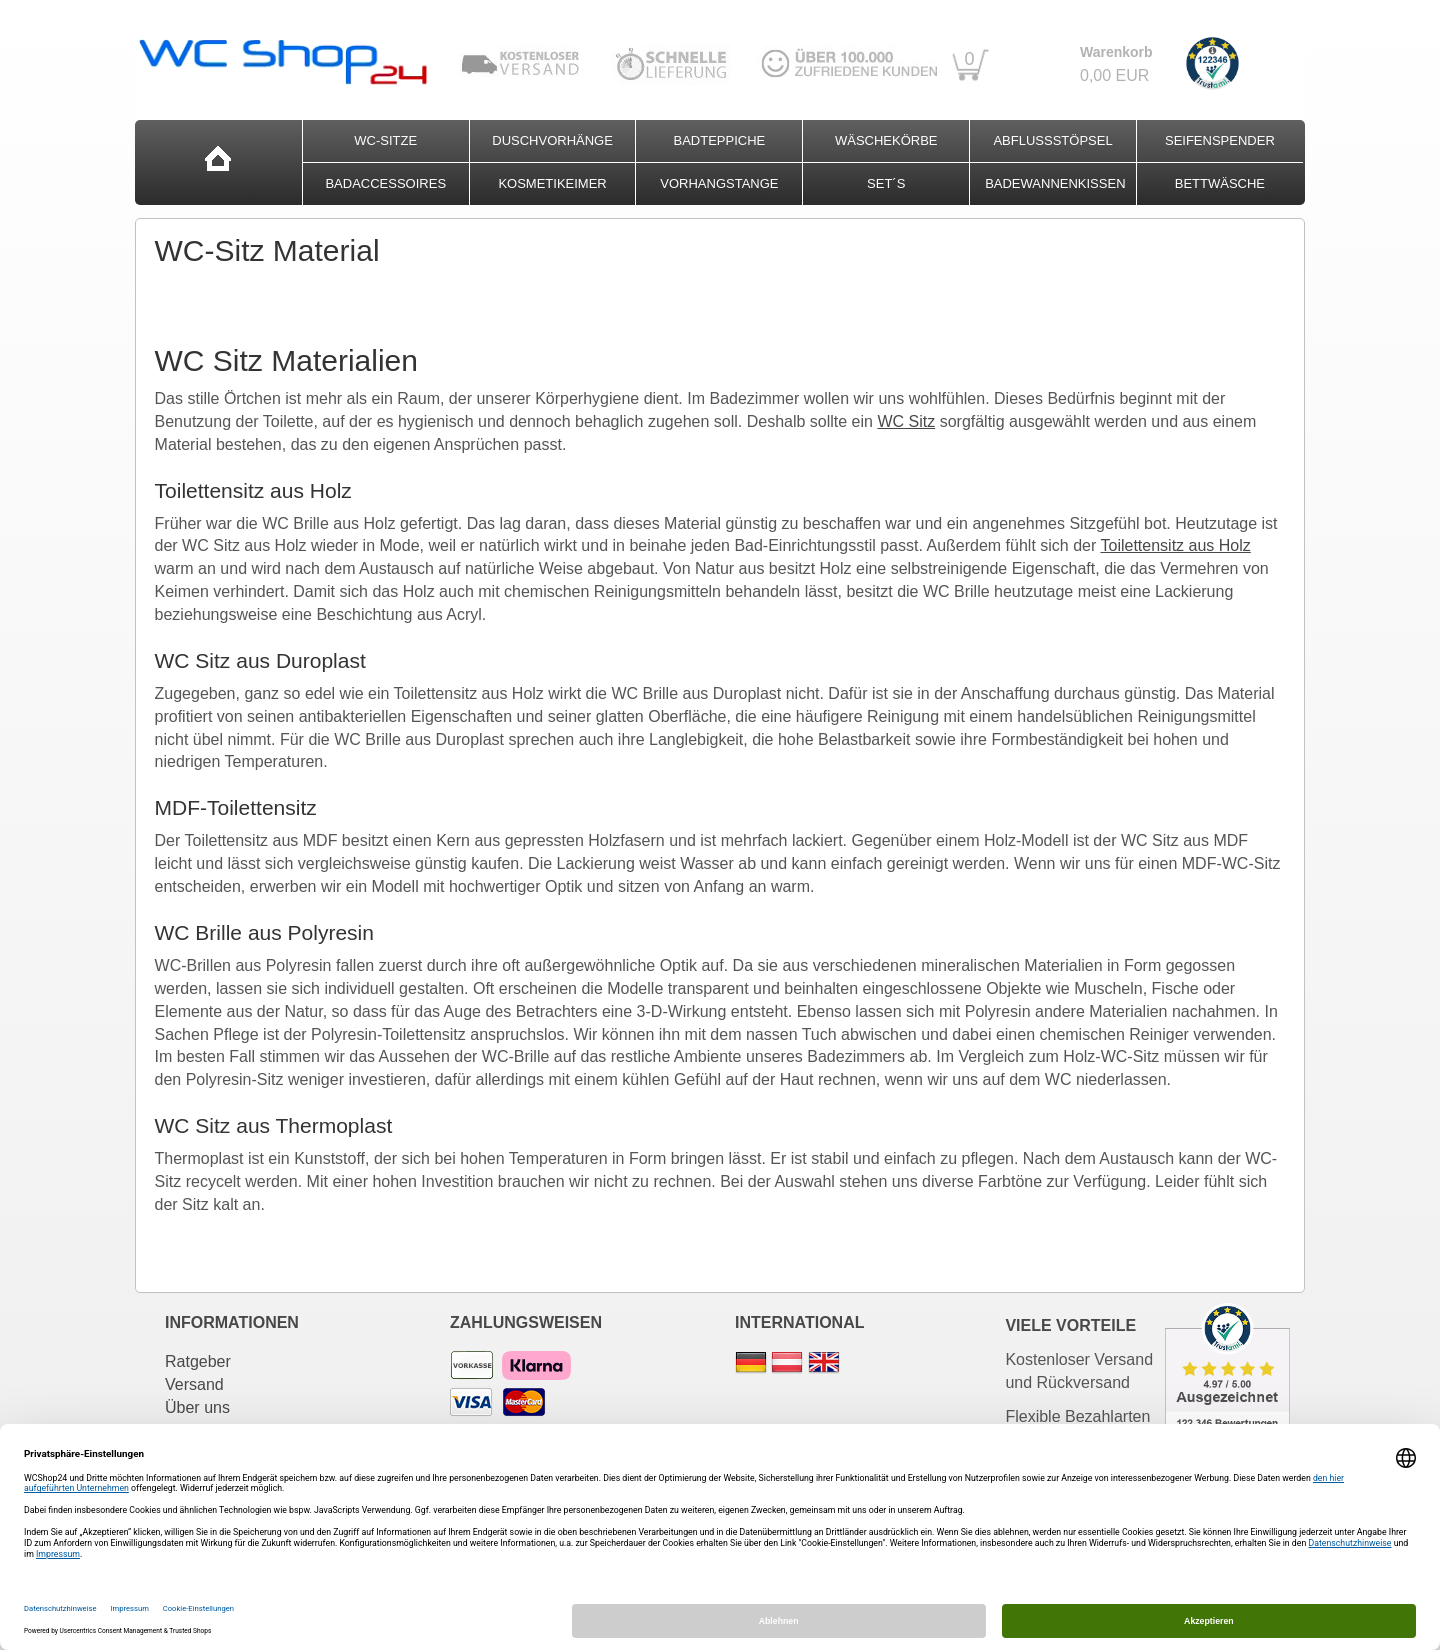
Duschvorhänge (552, 140)
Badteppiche (720, 140)
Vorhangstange (719, 183)
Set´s (886, 183)
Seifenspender (1220, 140)
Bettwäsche (1220, 183)
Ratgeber (198, 1361)
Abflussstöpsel (1052, 140)
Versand (194, 1384)
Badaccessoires (385, 183)
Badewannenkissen (1055, 183)
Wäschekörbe (886, 140)
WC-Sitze (385, 140)
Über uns (197, 1407)
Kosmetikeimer (552, 183)
